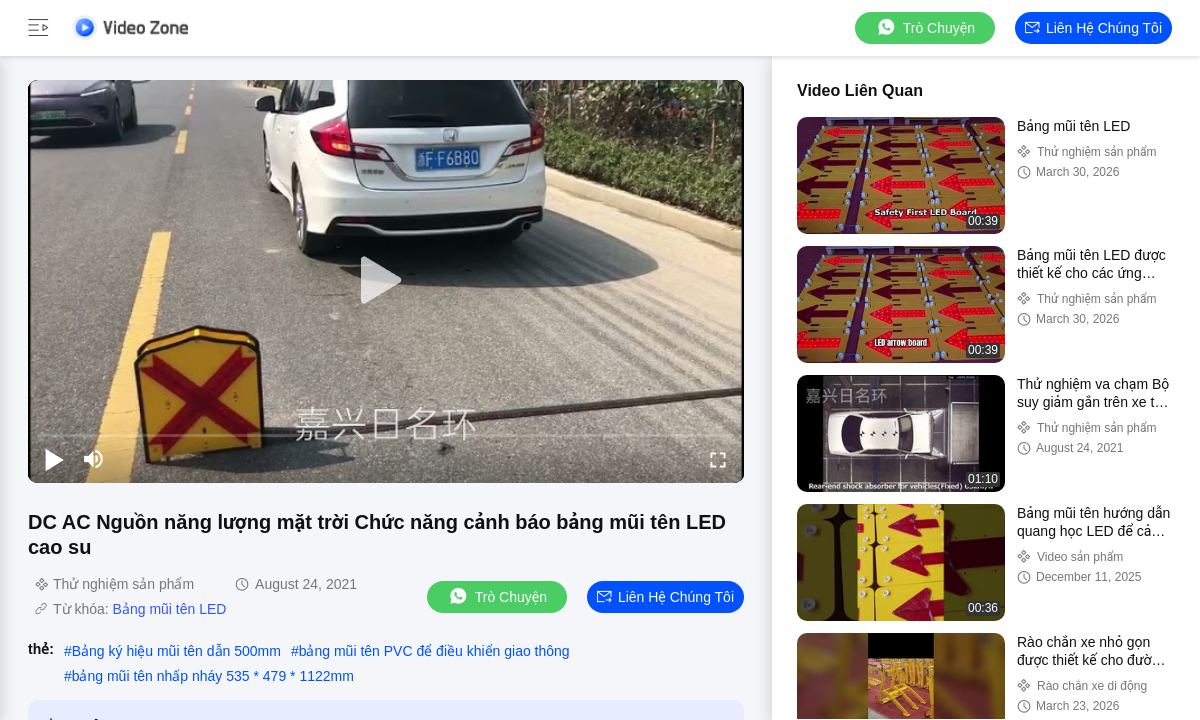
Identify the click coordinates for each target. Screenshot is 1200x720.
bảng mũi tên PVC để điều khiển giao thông (434, 651)
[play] (386, 281)
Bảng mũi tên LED (170, 609)
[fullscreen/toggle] (718, 459)
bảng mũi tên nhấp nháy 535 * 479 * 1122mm (213, 676)
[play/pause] (54, 459)
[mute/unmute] (94, 459)
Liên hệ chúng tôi (1093, 28)
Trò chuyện (925, 27)
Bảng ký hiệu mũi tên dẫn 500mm (176, 651)
